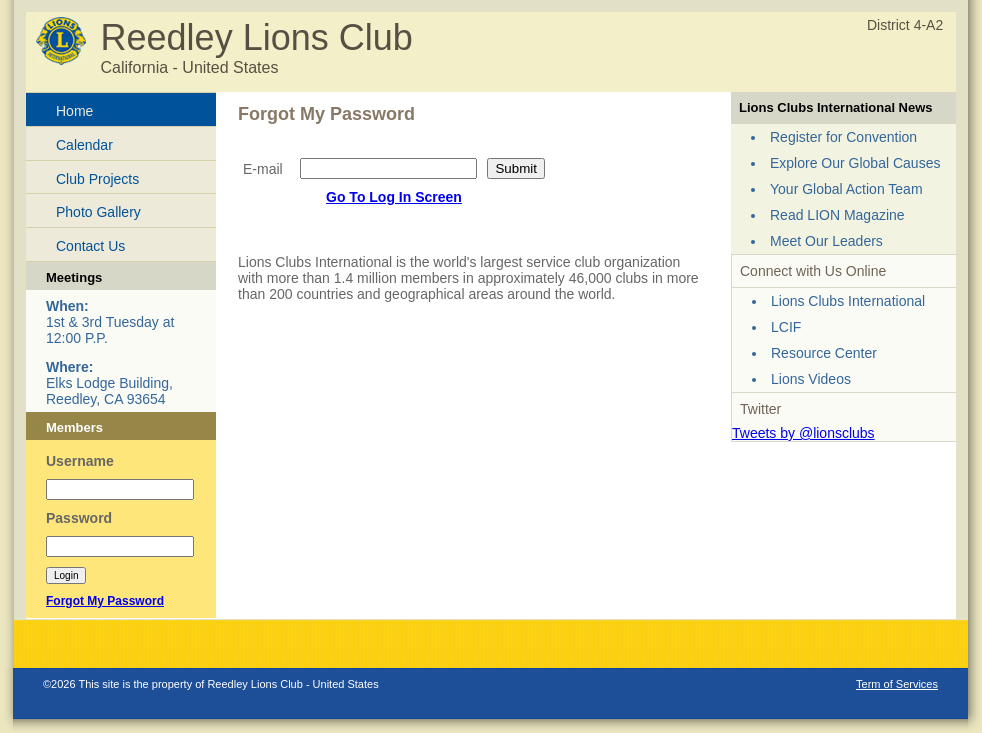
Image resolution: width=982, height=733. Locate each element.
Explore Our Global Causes (855, 163)
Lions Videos (811, 379)
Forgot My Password (105, 601)
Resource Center (824, 353)
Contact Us (90, 246)
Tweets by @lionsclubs (803, 433)
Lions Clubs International (848, 301)
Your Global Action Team (846, 189)
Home (74, 111)
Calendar (84, 145)
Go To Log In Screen (394, 197)
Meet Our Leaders (826, 241)
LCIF (786, 327)
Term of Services (897, 684)
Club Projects (97, 179)
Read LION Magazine (837, 215)
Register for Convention (843, 137)
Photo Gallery (98, 212)
